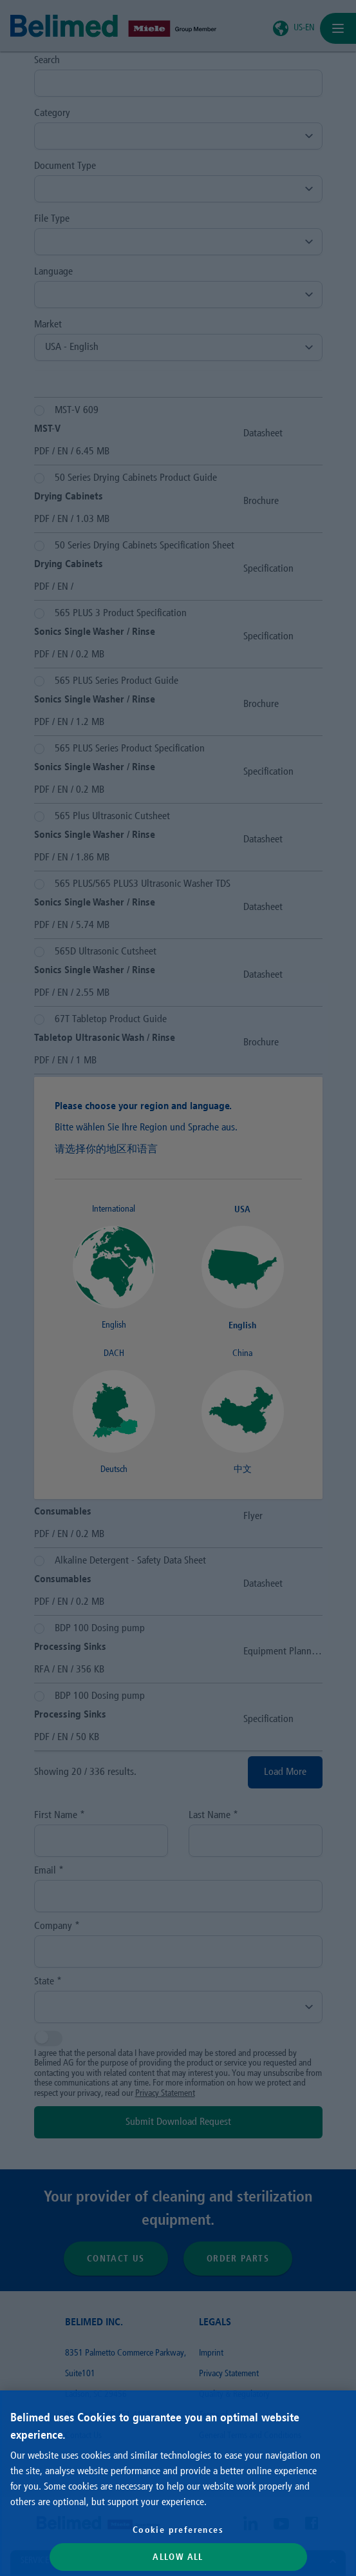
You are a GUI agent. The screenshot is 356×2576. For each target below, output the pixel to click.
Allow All (178, 2556)
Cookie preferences (178, 2529)
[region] (178, 2483)
